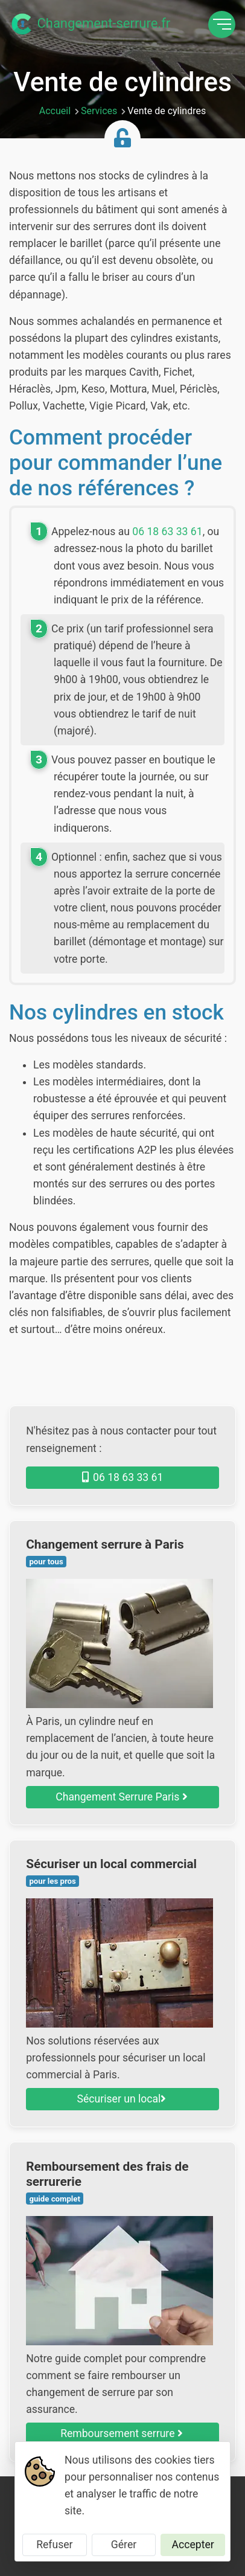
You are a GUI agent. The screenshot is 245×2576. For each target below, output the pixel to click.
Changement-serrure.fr (90, 24)
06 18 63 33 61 (167, 531)
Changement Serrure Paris (121, 1797)
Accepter (193, 2545)
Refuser (54, 2545)
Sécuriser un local (122, 2099)
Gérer (123, 2545)
